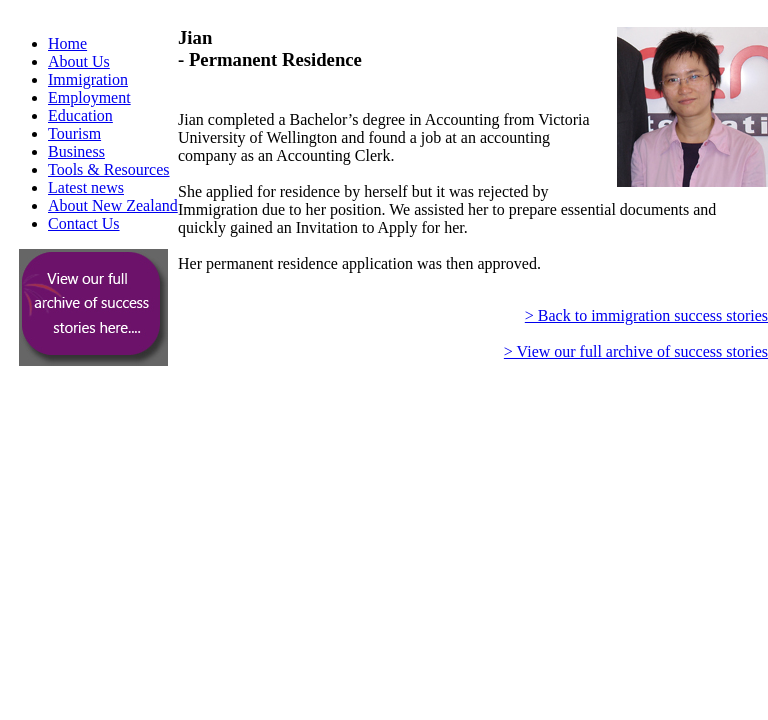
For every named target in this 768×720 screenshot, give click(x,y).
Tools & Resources (109, 169)
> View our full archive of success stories (636, 351)
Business (76, 151)
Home (67, 43)
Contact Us (84, 223)
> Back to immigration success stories (646, 315)
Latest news (86, 187)
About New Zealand (113, 205)
